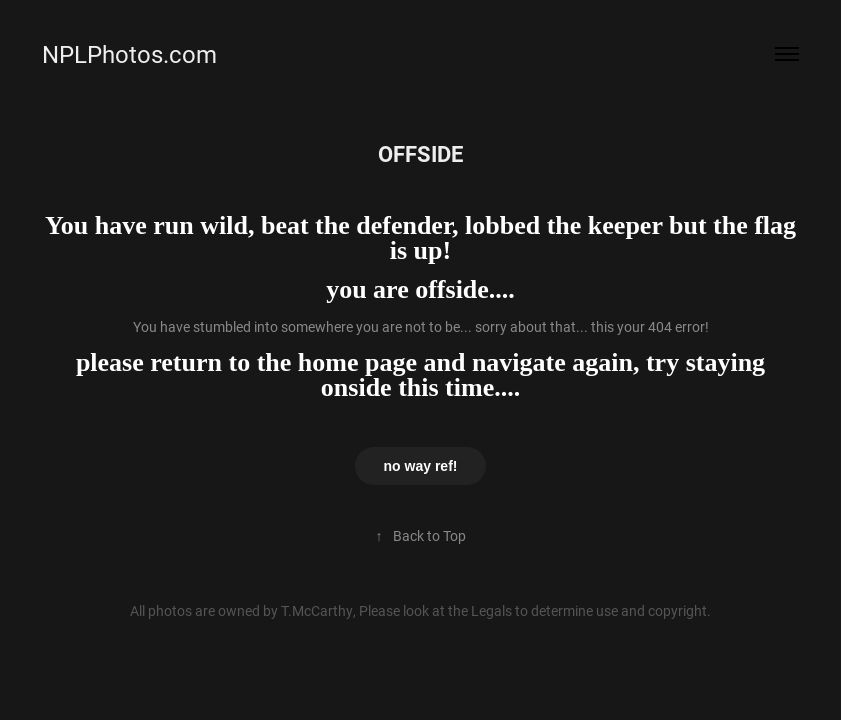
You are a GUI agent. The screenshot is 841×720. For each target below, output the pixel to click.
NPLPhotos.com (129, 54)
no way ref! (421, 466)
